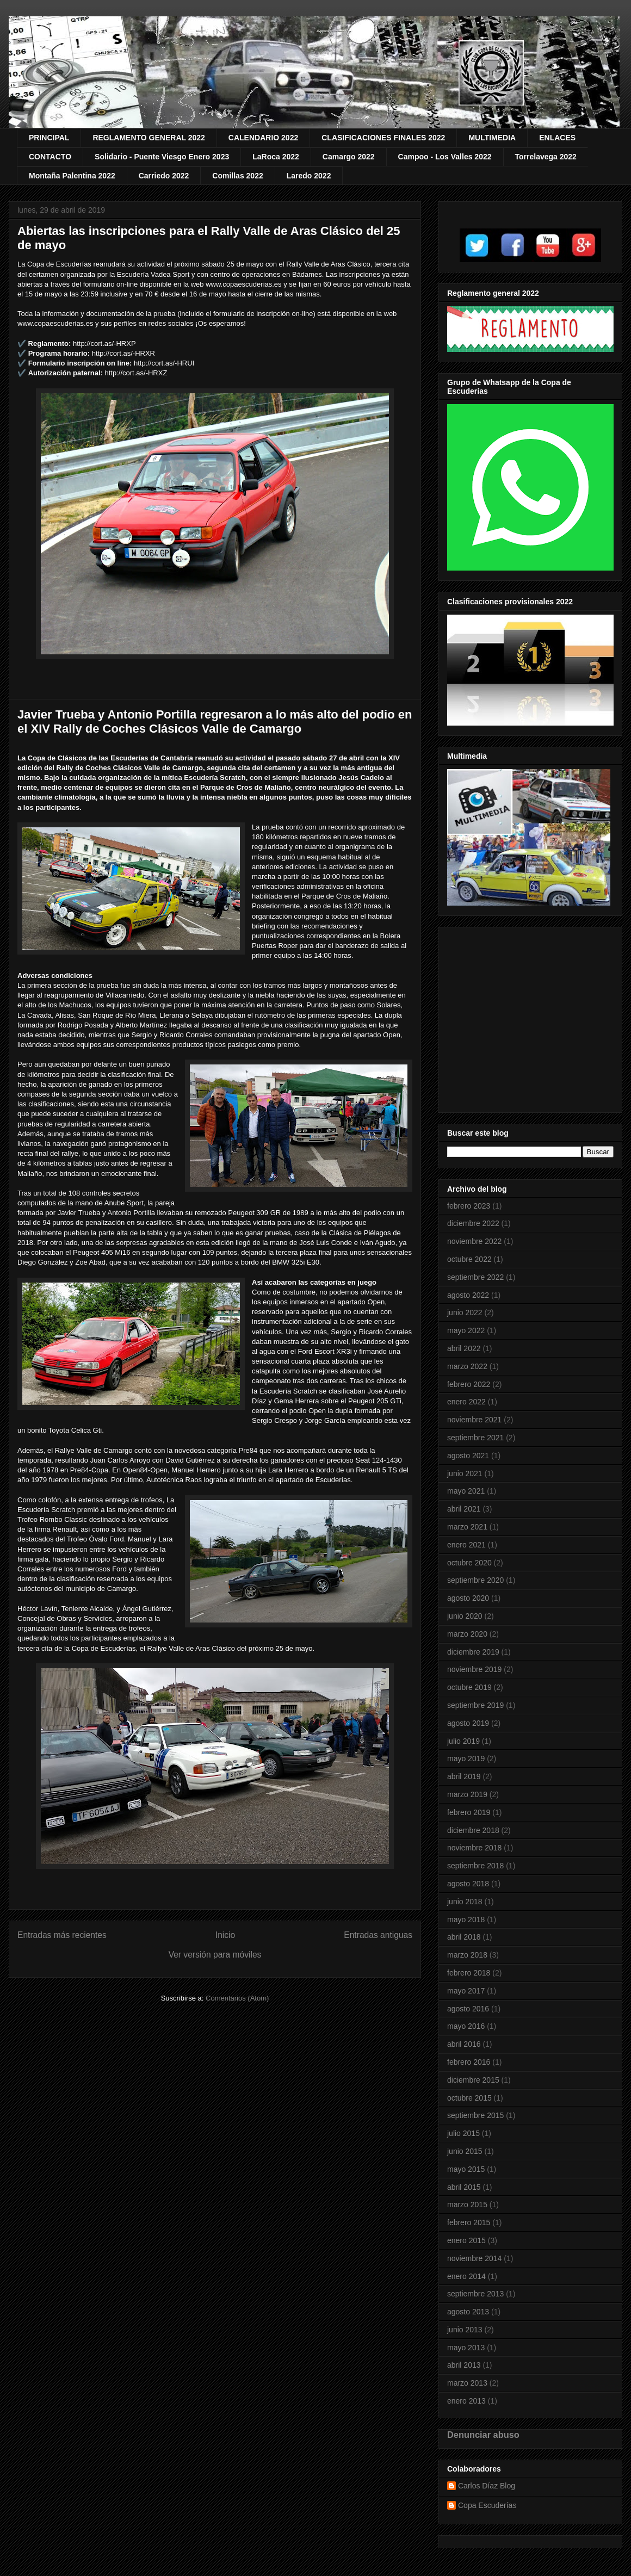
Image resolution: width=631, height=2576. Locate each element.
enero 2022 (466, 1401)
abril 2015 (464, 2187)
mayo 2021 (466, 1491)
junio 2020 (464, 1616)
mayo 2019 (466, 1758)
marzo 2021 (467, 1526)
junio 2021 (464, 1473)
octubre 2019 (469, 1687)
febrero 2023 (468, 1206)
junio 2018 (464, 1901)
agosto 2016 (468, 2008)
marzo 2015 (467, 2204)
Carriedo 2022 (164, 175)
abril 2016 (464, 2044)
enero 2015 (466, 2240)
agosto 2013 (468, 2311)
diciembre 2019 (473, 1652)
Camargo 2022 (349, 156)
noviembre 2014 (474, 2258)
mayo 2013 (466, 2347)
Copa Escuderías (487, 2505)
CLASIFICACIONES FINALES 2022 (383, 137)
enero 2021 (466, 1544)
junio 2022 (464, 1312)
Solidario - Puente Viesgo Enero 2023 (162, 156)
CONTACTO (50, 156)
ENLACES (557, 137)
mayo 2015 (466, 2169)
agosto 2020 (468, 1598)
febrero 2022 (468, 1384)
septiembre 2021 (475, 1437)
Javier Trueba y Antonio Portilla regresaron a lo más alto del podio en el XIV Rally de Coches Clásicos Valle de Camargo (214, 721)
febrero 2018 (468, 1972)
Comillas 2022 (237, 175)
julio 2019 (463, 1741)
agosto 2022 (468, 1295)
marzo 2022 (467, 1366)
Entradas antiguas (378, 1935)
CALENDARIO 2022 (263, 137)
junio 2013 (464, 2329)
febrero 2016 (468, 2062)
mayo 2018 (466, 1919)
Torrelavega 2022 (546, 156)
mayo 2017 (466, 1990)
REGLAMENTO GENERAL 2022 (148, 137)
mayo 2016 (466, 2026)
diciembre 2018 (473, 1830)
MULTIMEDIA (492, 137)
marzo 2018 (467, 1954)
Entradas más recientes (62, 1935)
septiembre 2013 (475, 2293)
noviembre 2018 (474, 1847)
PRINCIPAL (49, 137)
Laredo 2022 (309, 175)
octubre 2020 (469, 1562)
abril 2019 (464, 1776)
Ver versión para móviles (215, 1954)
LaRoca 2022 (275, 156)
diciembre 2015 (473, 2080)
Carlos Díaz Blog (486, 2485)
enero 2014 (466, 2276)
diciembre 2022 (473, 1223)
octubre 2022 (469, 1259)
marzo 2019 (467, 1794)
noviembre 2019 (474, 1669)
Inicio (225, 1935)
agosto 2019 (468, 1723)
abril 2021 (464, 1508)
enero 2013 (466, 2401)
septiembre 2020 (475, 1580)
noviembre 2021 (474, 1419)
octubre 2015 (469, 2098)
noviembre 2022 (474, 1241)
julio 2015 (463, 2133)
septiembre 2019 (475, 1705)
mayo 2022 (466, 1330)
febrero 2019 (468, 1812)
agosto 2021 (468, 1455)
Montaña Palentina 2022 (72, 175)
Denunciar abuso (483, 2434)
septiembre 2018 (475, 1865)
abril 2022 (464, 1348)
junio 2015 (464, 2151)
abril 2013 (464, 2365)
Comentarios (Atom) (237, 1998)
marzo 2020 (467, 1634)
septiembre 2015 (475, 2115)
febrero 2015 (468, 2222)
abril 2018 (464, 1937)
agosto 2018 (468, 1883)
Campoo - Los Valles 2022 (445, 156)
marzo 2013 (467, 2383)
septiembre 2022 (475, 1277)
